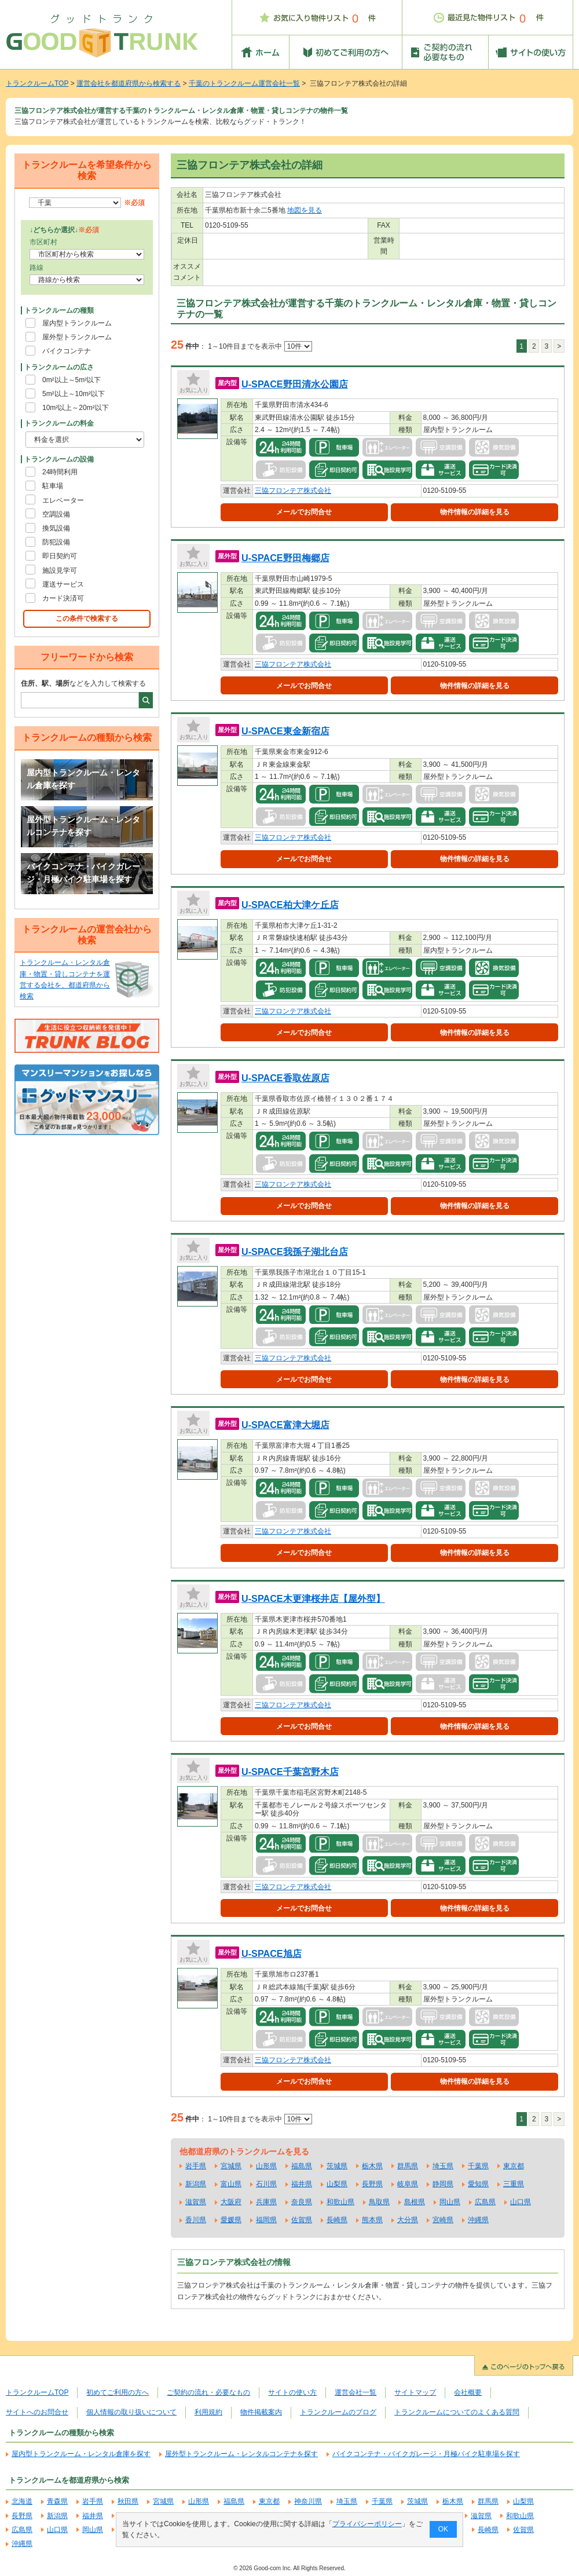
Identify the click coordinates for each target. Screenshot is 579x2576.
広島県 (485, 2202)
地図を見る (304, 210)
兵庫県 (266, 2202)
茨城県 (337, 2166)
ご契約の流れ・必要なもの (208, 2392)
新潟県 (195, 2184)
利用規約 (208, 2412)
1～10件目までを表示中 (260, 346)
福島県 (301, 2166)
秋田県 (128, 2501)
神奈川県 (308, 2501)
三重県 (513, 2184)
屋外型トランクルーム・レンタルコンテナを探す (83, 826)
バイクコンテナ (66, 351)
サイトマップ (415, 2392)
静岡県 (443, 2184)
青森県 (57, 2501)
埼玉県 (443, 2166)
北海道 (22, 2501)
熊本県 (372, 2220)
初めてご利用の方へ (117, 2392)
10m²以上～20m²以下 (75, 408)
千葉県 (478, 2166)
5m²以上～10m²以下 (73, 394)
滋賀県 (195, 2202)
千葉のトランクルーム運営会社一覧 (244, 83)
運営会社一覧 (355, 2392)
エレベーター (63, 500)
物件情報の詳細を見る (475, 512)
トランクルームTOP (37, 83)
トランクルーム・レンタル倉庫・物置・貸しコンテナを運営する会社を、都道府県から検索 (65, 979)
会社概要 (468, 2392)
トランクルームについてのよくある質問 (456, 2412)
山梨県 (337, 2184)
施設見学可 (59, 570)
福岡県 (266, 2220)
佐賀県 (301, 2220)
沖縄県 (478, 2220)
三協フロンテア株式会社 (293, 490)
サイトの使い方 (292, 2392)
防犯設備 (56, 542)
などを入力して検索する (83, 683)
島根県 (414, 2202)
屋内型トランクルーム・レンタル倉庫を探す (83, 779)
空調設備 (56, 514)
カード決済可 (63, 598)
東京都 (513, 2166)
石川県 (266, 2184)
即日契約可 (59, 556)
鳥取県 (379, 2202)
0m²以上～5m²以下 (71, 380)
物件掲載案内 (261, 2412)
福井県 (301, 2184)
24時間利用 (60, 472)
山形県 (266, 2166)
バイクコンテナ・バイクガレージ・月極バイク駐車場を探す (83, 873)
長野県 (372, 2184)
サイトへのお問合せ (37, 2412)
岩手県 (195, 2166)
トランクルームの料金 (59, 423)
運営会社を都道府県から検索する (128, 83)
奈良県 (301, 2202)
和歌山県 (340, 2202)
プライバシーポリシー (367, 2524)
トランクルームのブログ (338, 2412)
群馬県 (407, 2166)
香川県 (195, 2220)
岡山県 (449, 2202)
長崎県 (337, 2220)
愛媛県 (231, 2220)
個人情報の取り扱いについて (131, 2412)
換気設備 (56, 528)
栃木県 (372, 2166)
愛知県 (478, 2184)
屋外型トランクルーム (77, 337)
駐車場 (52, 486)
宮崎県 (443, 2220)
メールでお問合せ (304, 512)
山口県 (520, 2202)
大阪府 (231, 2202)
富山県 (231, 2184)
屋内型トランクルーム (77, 323)
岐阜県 (407, 2184)
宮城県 (231, 2166)
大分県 (407, 2220)
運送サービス (63, 584)
